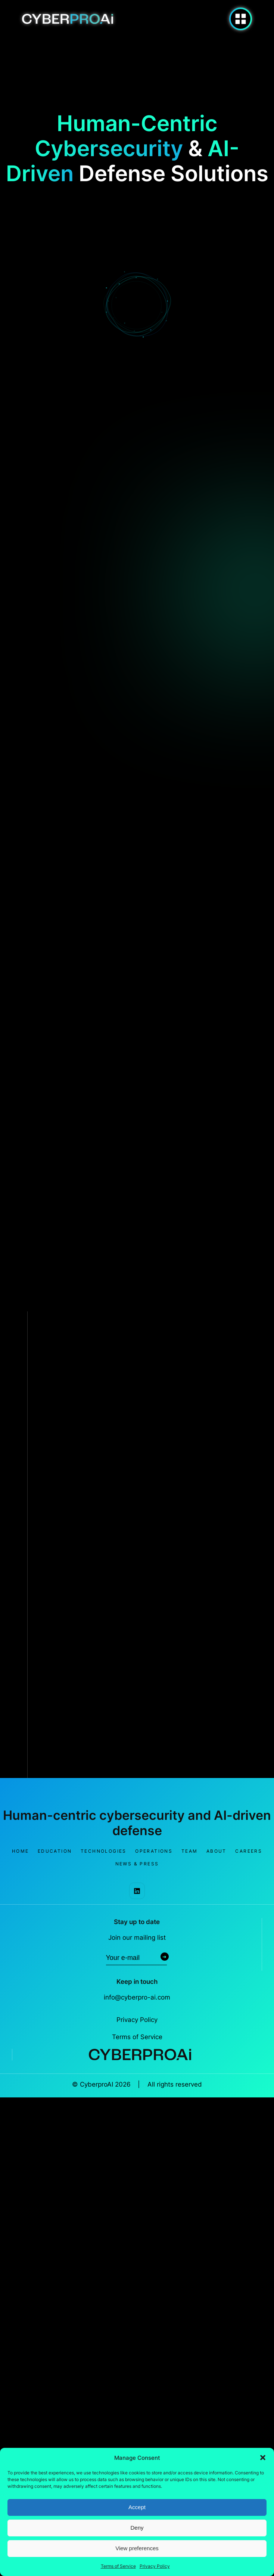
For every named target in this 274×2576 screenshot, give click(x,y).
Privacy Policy (155, 2566)
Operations (153, 1851)
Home (20, 1851)
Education (55, 1851)
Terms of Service (118, 2566)
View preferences (137, 2548)
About (216, 1851)
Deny (136, 2527)
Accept (137, 2507)
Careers (248, 1851)
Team (189, 1851)
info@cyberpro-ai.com (137, 1997)
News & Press (137, 1864)
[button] (263, 2457)
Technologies (104, 1851)
